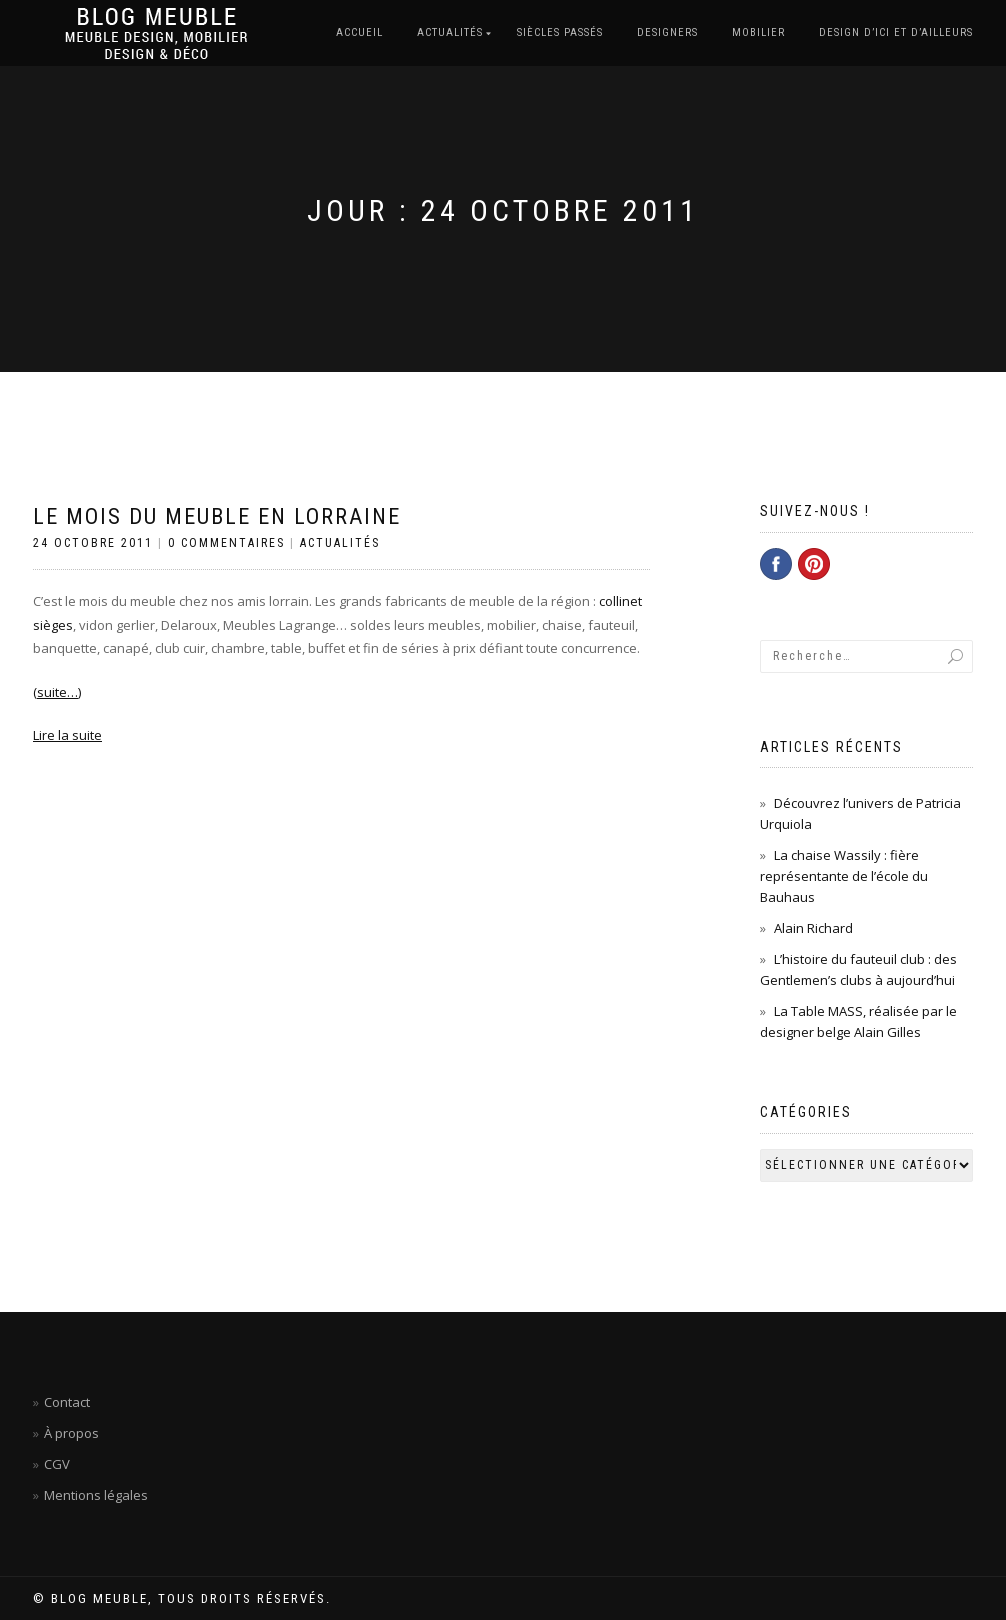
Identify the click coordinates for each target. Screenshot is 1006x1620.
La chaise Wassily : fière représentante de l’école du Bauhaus (844, 876)
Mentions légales (96, 1495)
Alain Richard (813, 928)
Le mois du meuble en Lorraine (217, 516)
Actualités (450, 32)
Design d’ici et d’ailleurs (896, 32)
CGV (57, 1464)
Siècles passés (560, 32)
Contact (67, 1402)
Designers (667, 32)
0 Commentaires (226, 543)
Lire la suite (67, 735)
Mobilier (758, 32)
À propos (71, 1433)
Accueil (359, 32)
